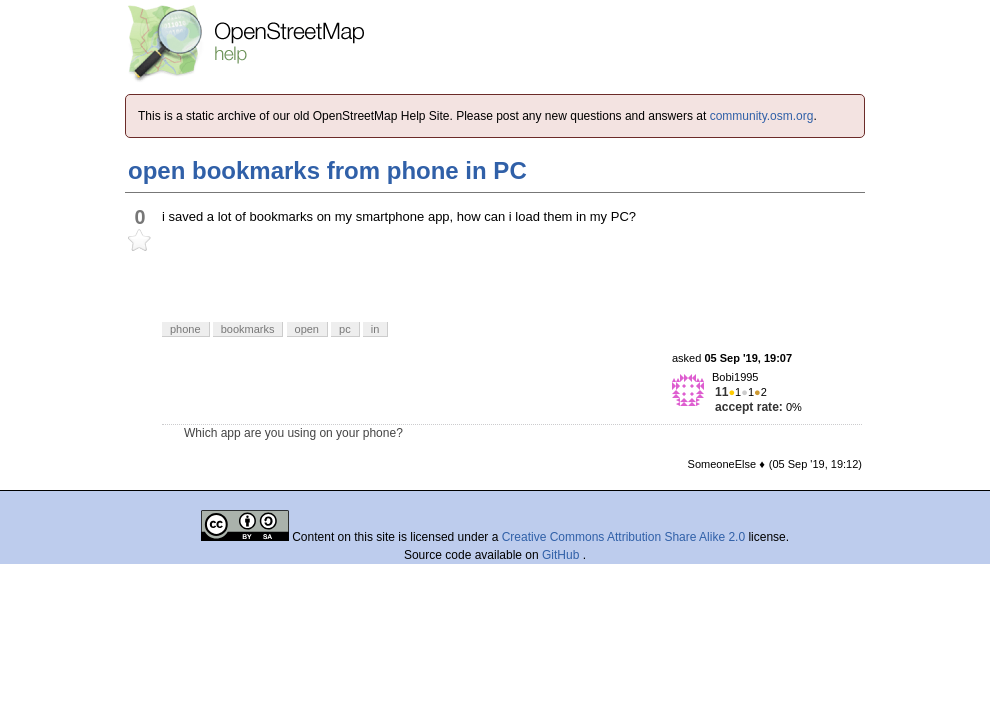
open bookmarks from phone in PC (327, 170)
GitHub (562, 555)
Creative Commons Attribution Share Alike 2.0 (623, 537)
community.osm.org (762, 116)
